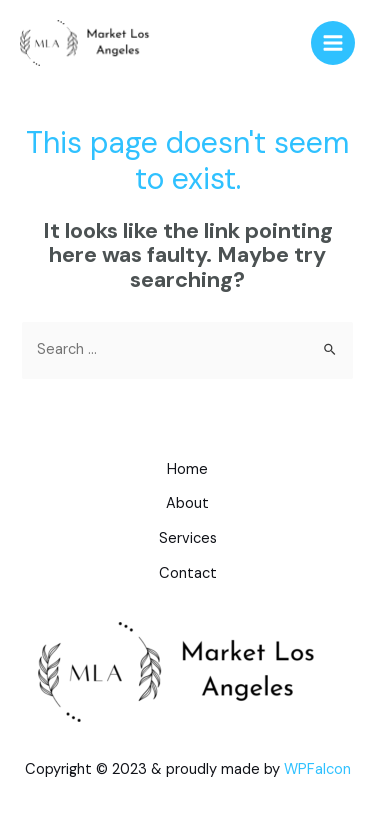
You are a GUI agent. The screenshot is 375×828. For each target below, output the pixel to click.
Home (187, 469)
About (187, 503)
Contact (188, 573)
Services (188, 538)
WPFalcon (317, 769)
